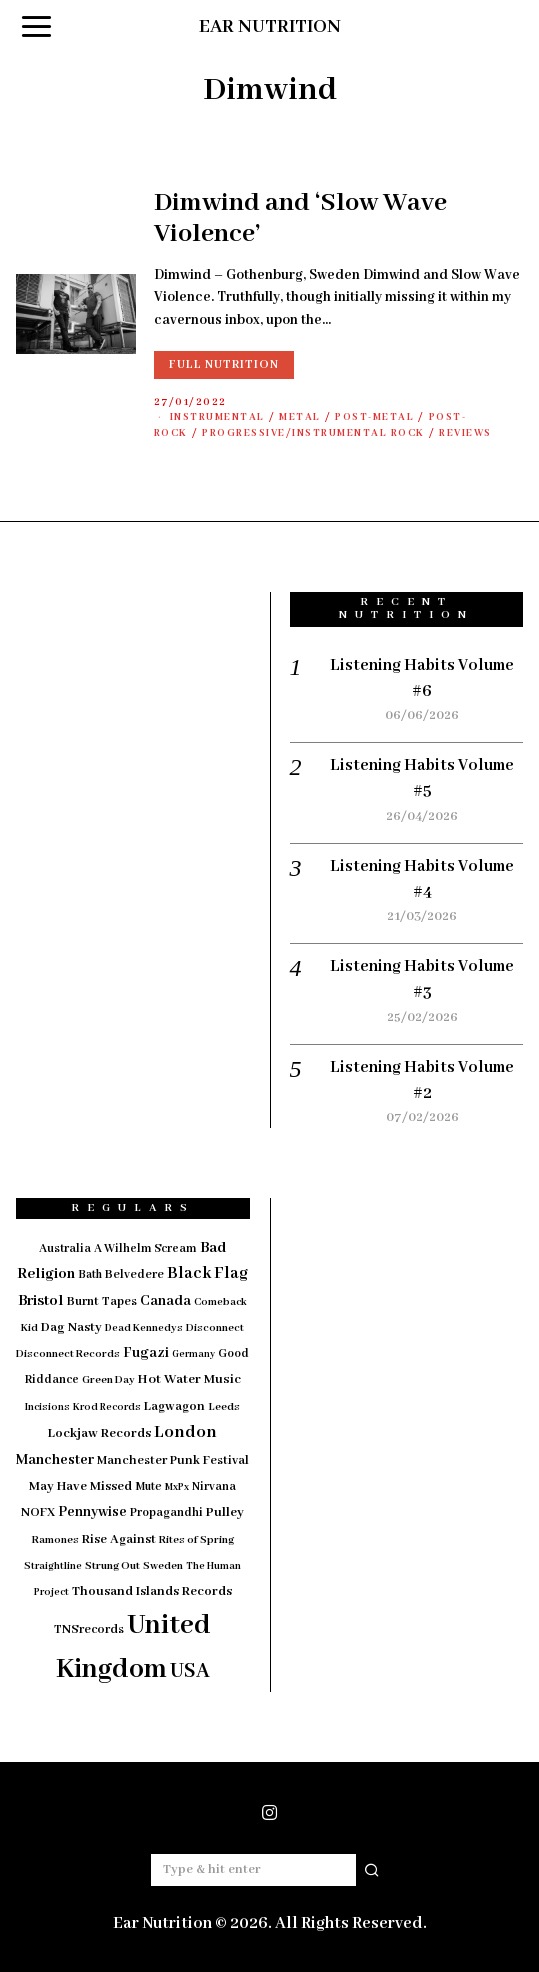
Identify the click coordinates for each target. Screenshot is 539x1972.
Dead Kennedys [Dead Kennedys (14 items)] (144, 1328)
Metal (300, 417)
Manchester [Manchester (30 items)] (55, 1460)
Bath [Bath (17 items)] (90, 1274)
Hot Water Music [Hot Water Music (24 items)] (189, 1379)
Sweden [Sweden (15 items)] (163, 1566)
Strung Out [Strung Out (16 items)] (112, 1566)
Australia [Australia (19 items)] (65, 1248)
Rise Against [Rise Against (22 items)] (119, 1539)
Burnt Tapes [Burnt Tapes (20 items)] (102, 1302)
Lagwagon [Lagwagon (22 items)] (174, 1406)
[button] (373, 1870)
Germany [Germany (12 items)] (193, 1354)
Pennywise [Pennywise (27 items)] (92, 1512)
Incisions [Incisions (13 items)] (47, 1407)
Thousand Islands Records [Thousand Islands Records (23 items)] (152, 1591)
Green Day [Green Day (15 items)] (108, 1380)
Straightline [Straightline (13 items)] (53, 1566)
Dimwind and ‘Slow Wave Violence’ (300, 218)
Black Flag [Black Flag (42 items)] (207, 1273)
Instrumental (217, 417)
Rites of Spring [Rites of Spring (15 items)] (196, 1540)
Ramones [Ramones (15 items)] (55, 1540)
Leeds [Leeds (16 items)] (224, 1407)
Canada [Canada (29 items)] (165, 1301)
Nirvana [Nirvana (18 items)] (214, 1486)
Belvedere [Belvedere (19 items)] (134, 1274)
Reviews (465, 433)
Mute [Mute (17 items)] (148, 1486)
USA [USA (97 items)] (190, 1671)
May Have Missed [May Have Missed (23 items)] (80, 1486)
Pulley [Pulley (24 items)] (225, 1512)
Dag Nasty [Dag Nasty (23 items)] (71, 1327)
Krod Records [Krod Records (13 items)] (107, 1407)
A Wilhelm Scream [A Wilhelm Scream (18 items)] (145, 1248)
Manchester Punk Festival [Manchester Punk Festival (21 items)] (173, 1461)
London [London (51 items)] (185, 1432)
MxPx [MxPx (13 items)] (177, 1487)
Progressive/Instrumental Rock (313, 433)
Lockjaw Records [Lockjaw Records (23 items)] (99, 1433)
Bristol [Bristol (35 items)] (41, 1301)
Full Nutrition (224, 364)
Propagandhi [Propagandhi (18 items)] (166, 1512)
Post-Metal (374, 417)
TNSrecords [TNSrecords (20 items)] (89, 1630)
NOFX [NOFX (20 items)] (38, 1513)
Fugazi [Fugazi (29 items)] (146, 1353)
